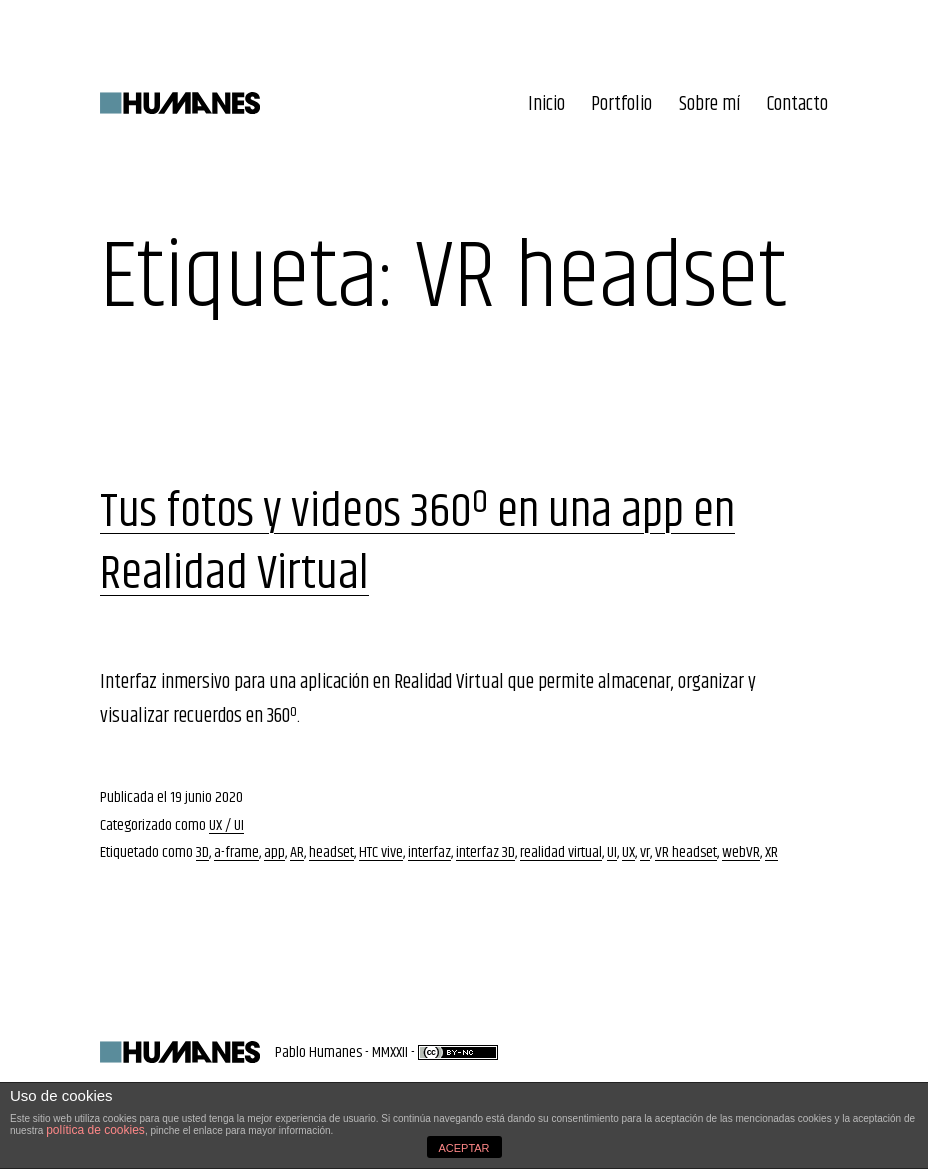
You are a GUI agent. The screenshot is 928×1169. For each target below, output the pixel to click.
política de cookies (95, 1130)
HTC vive (381, 852)
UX (628, 852)
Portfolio (621, 104)
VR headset (686, 852)
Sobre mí (710, 104)
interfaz (429, 852)
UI (612, 852)
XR (771, 852)
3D (202, 852)
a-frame (236, 852)
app (274, 852)
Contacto (797, 104)
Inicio (546, 104)
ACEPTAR (463, 1148)
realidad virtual (561, 852)
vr (645, 852)
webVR (741, 852)
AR (297, 852)
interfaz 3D (485, 852)
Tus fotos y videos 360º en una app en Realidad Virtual (417, 543)
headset (331, 852)
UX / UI (226, 825)
